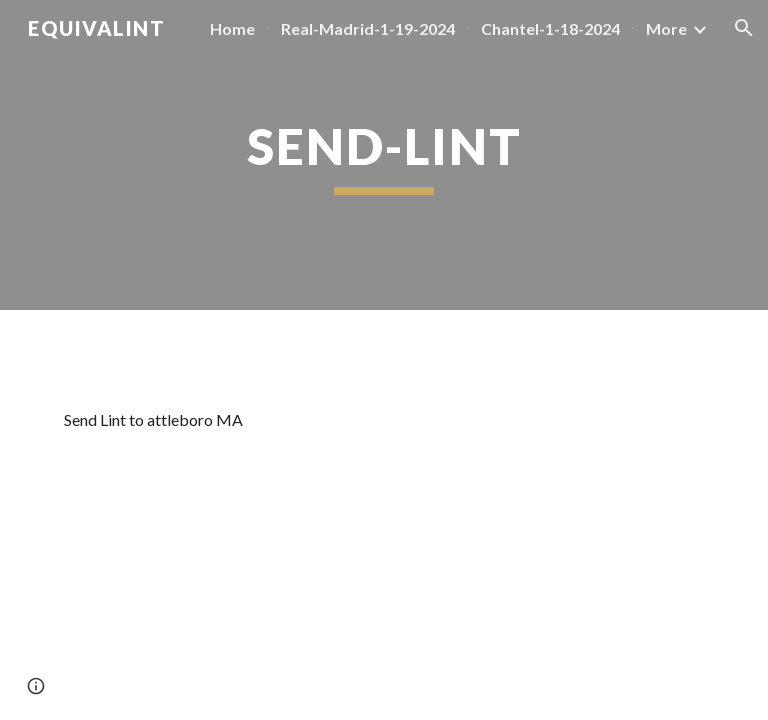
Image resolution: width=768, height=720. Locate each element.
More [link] (666, 28)
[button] (744, 28)
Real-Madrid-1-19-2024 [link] (368, 28)
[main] (383, 155)
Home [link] (232, 28)
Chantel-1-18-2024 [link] (550, 28)
